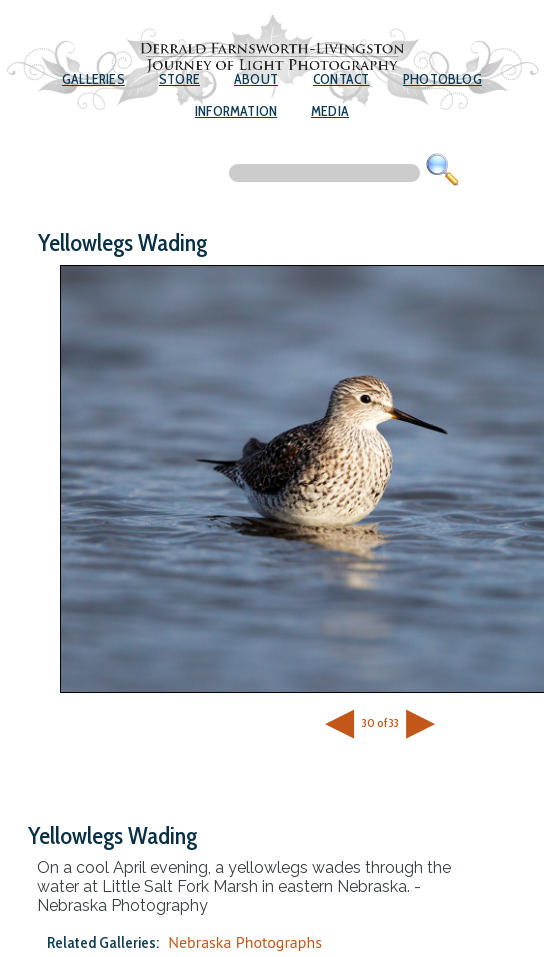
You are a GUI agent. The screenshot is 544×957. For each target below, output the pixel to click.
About (256, 79)
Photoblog (442, 79)
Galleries (93, 79)
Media (330, 111)
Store (179, 79)
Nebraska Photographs (245, 942)
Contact (341, 79)
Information (236, 111)
